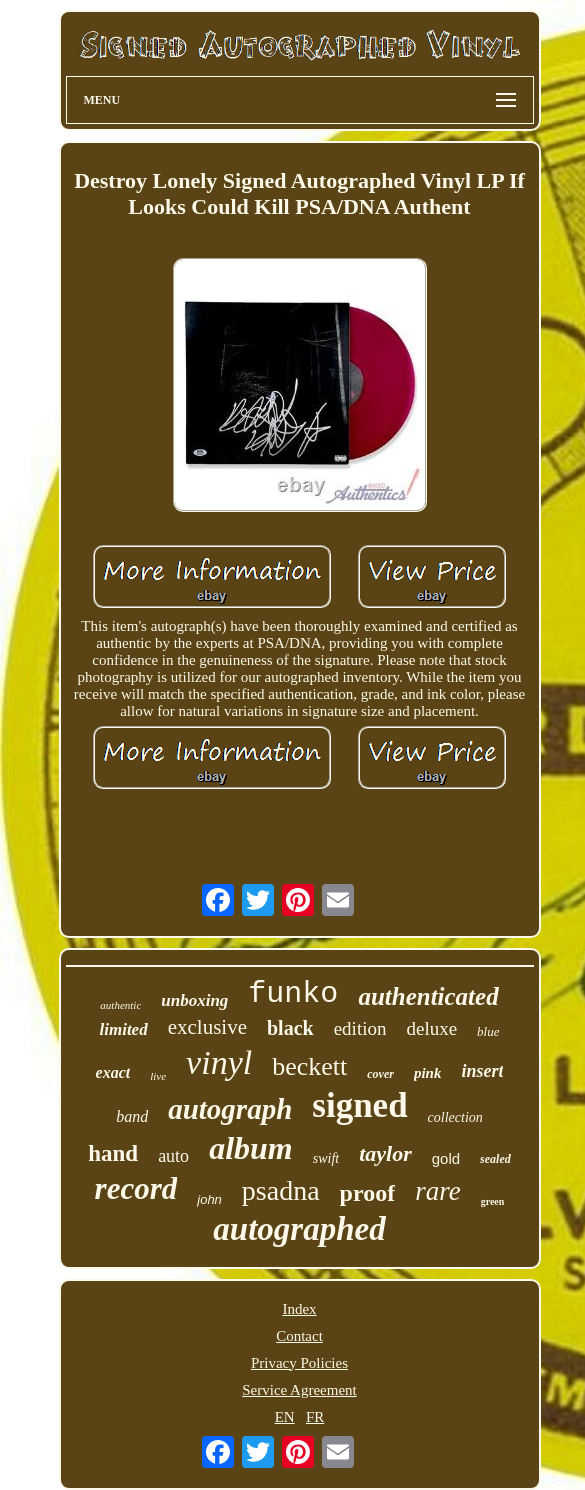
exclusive (207, 1027)
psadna (281, 1190)
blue (488, 1031)
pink (428, 1073)
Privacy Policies (299, 1363)
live (158, 1076)
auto (173, 1156)
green (493, 1201)
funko (293, 994)
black (290, 1028)
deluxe (431, 1028)
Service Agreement (299, 1390)
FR (315, 1417)
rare (438, 1191)
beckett (309, 1066)
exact (113, 1072)
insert (482, 1071)
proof (368, 1193)
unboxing (194, 1000)
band (132, 1116)
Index (299, 1309)
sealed (495, 1159)
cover (380, 1074)
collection (455, 1117)
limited (124, 1029)
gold (446, 1158)
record (136, 1188)
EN (285, 1417)
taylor (385, 1153)
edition (360, 1028)
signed (359, 1105)
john (209, 1199)
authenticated (428, 996)
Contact (299, 1336)
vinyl (219, 1062)
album (251, 1148)
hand (113, 1153)
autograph (230, 1109)
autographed (299, 1229)
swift (326, 1158)
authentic (120, 1005)
